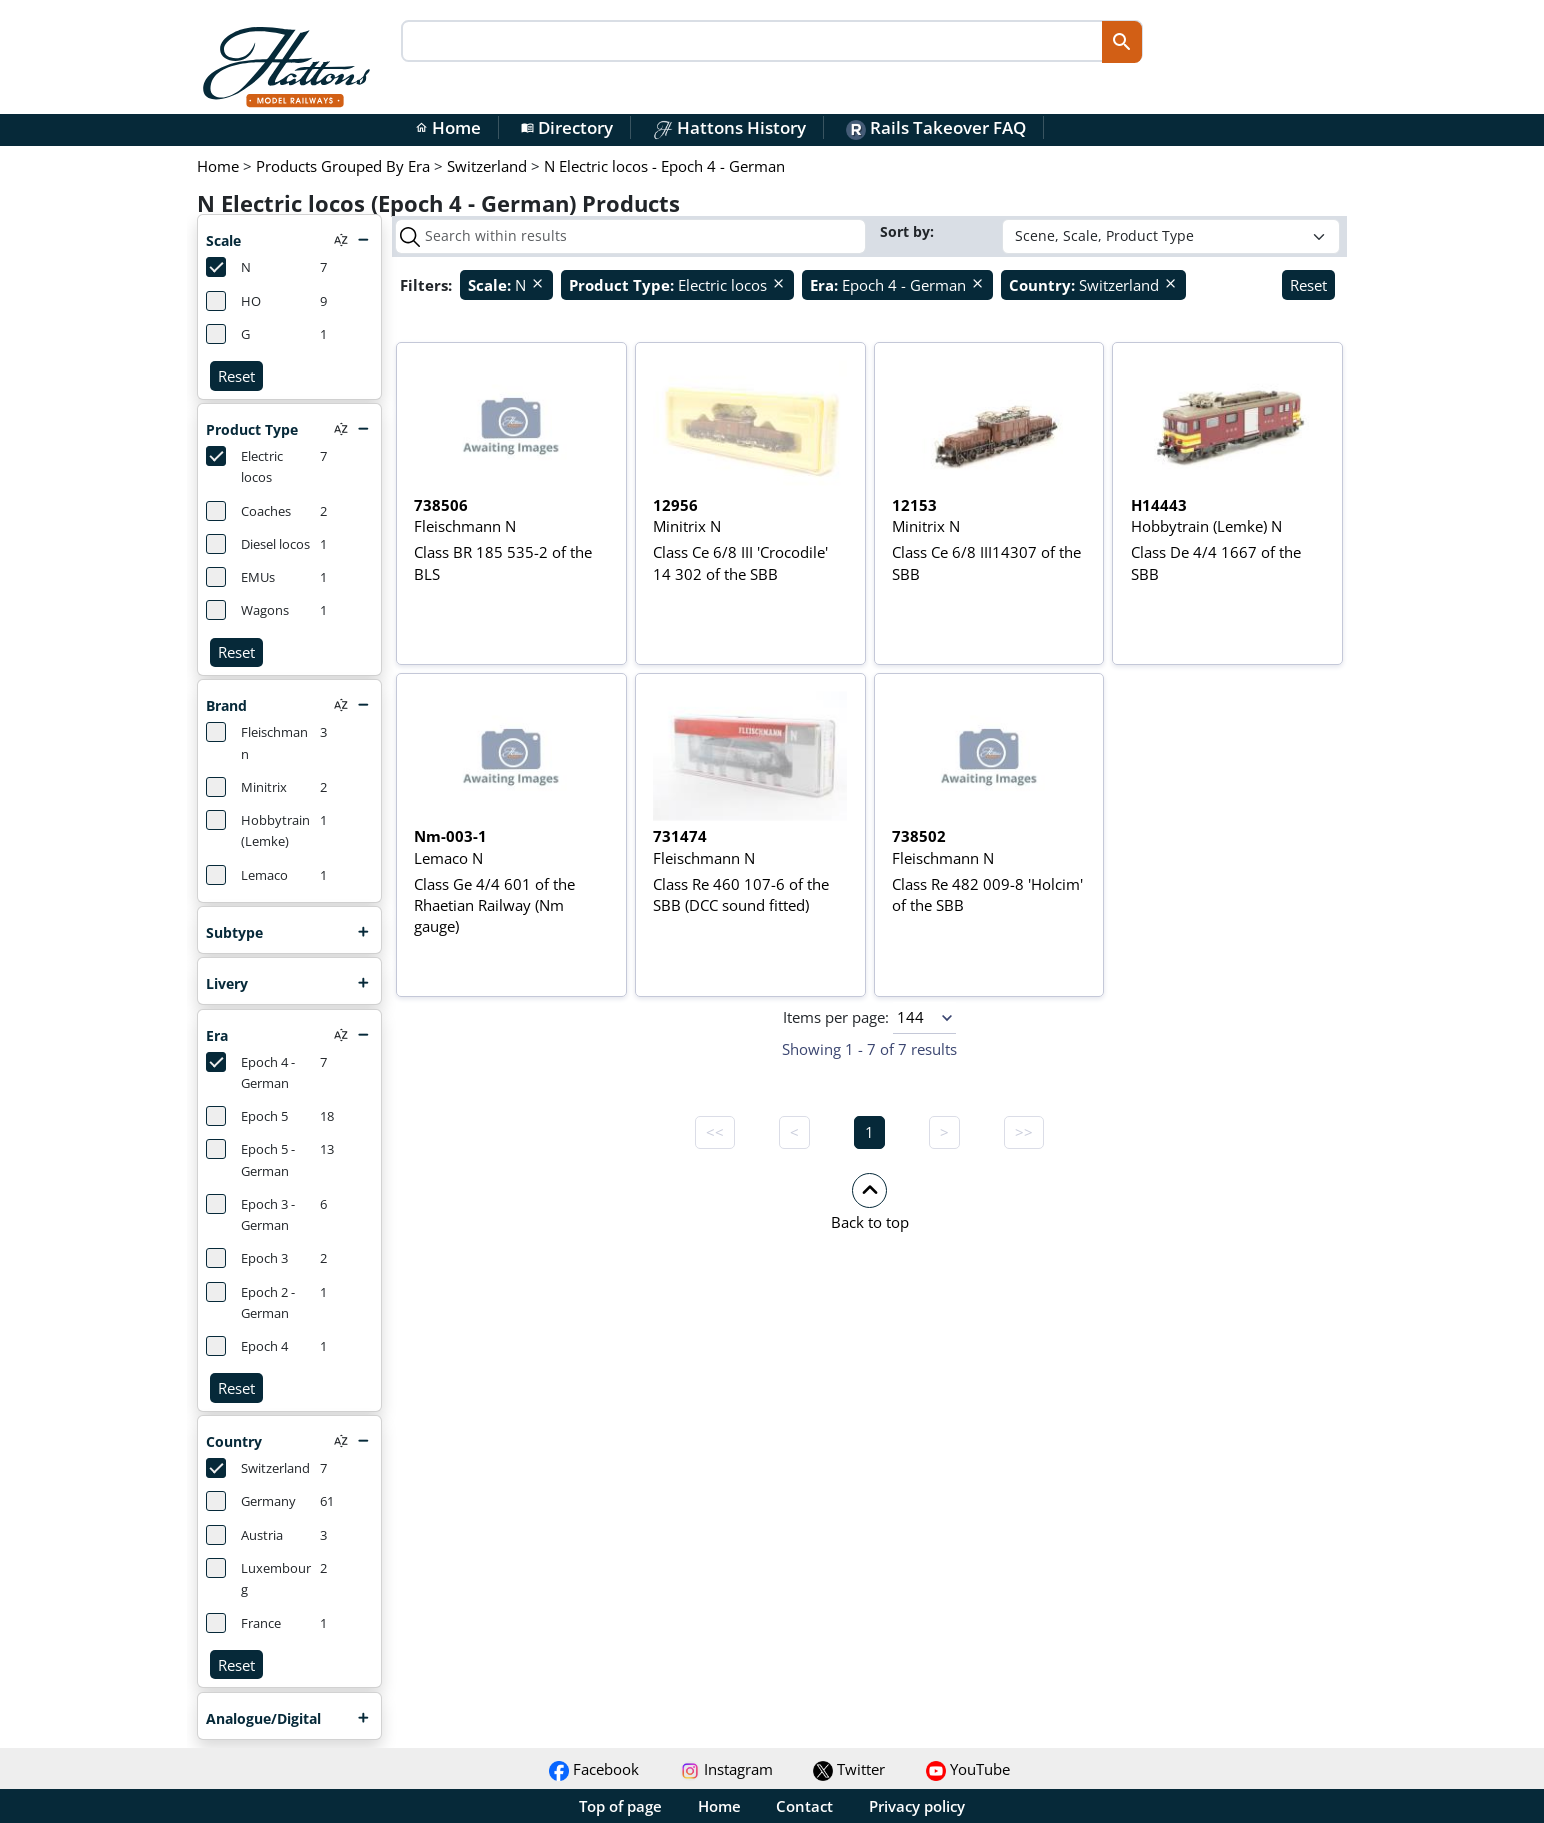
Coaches (248, 511)
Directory (567, 127)
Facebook (594, 1769)
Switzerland (258, 1468)
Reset (236, 376)
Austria (244, 1535)
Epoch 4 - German (250, 1072)
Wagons (247, 610)
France (243, 1623)
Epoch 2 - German (250, 1302)
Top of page (620, 1806)
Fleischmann (257, 742)
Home (448, 127)
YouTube (968, 1769)
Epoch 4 (247, 1346)
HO (233, 301)
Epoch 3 (247, 1258)
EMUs (240, 577)
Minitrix (246, 787)
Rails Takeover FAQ (936, 127)
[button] (869, 1201)
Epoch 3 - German (250, 1214)
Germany (251, 1501)
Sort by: (909, 231)
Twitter (849, 1769)
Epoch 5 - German (250, 1159)
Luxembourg (258, 1578)
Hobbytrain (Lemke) (258, 830)
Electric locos (244, 466)
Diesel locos (258, 544)
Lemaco (247, 875)
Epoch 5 (247, 1116)
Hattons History (729, 127)
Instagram (726, 1769)
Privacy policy (917, 1806)
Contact (804, 1806)
